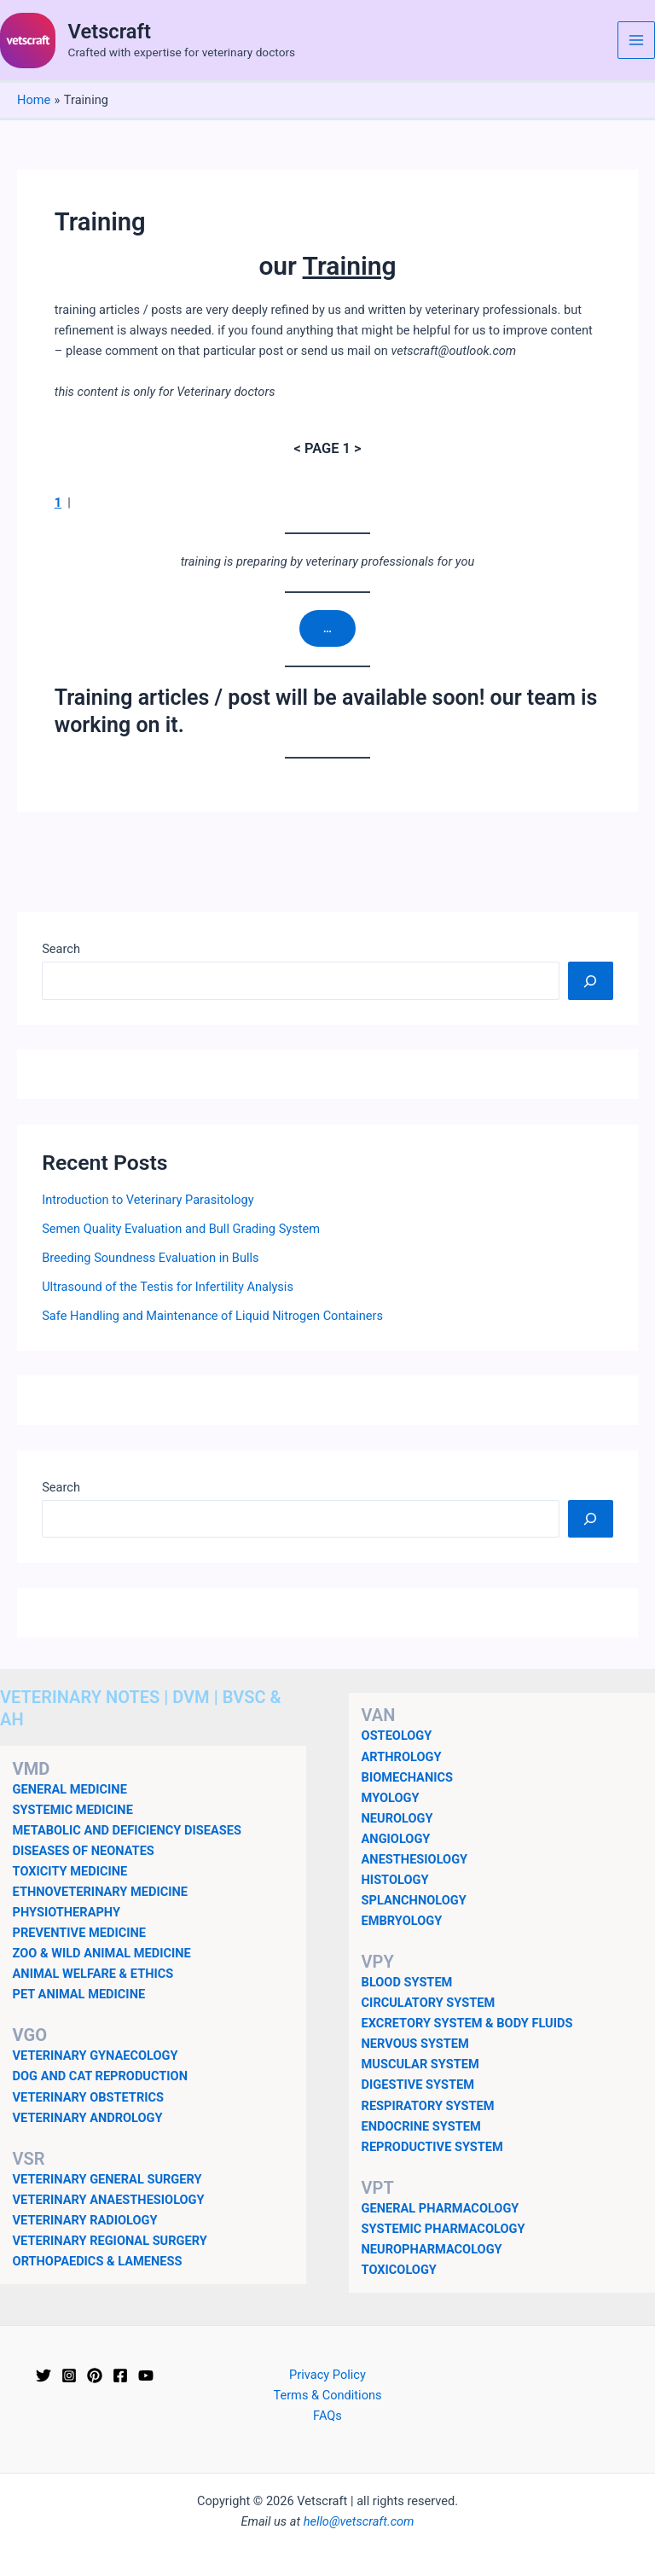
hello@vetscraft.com (359, 2521)
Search (61, 949)
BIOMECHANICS (407, 1777)
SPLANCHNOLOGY (414, 1900)
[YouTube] (146, 2375)
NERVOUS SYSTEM (415, 2044)
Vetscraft (109, 32)
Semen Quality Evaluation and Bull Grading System (181, 1229)
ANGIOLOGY (396, 1838)
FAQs (327, 2415)
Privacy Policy (327, 2374)
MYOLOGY (391, 1798)
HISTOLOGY (395, 1879)
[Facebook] (120, 2375)
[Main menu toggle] (636, 40)
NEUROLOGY (397, 1818)
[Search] (590, 981)
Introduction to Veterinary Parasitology (147, 1200)
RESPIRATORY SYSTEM (428, 2106)
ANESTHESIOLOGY (415, 1859)
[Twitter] (43, 2375)
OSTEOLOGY (397, 1736)
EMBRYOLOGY (402, 1920)
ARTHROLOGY (402, 1757)
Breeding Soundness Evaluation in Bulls (150, 1257)
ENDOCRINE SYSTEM (421, 2126)
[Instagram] (69, 2375)
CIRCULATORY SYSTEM (429, 2003)
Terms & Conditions (327, 2395)
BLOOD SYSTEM (407, 1982)
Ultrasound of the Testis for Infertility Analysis (167, 1286)
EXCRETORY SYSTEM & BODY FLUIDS (467, 2024)
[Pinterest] (94, 2375)
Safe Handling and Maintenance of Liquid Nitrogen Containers (212, 1315)
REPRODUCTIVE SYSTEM (432, 2146)
